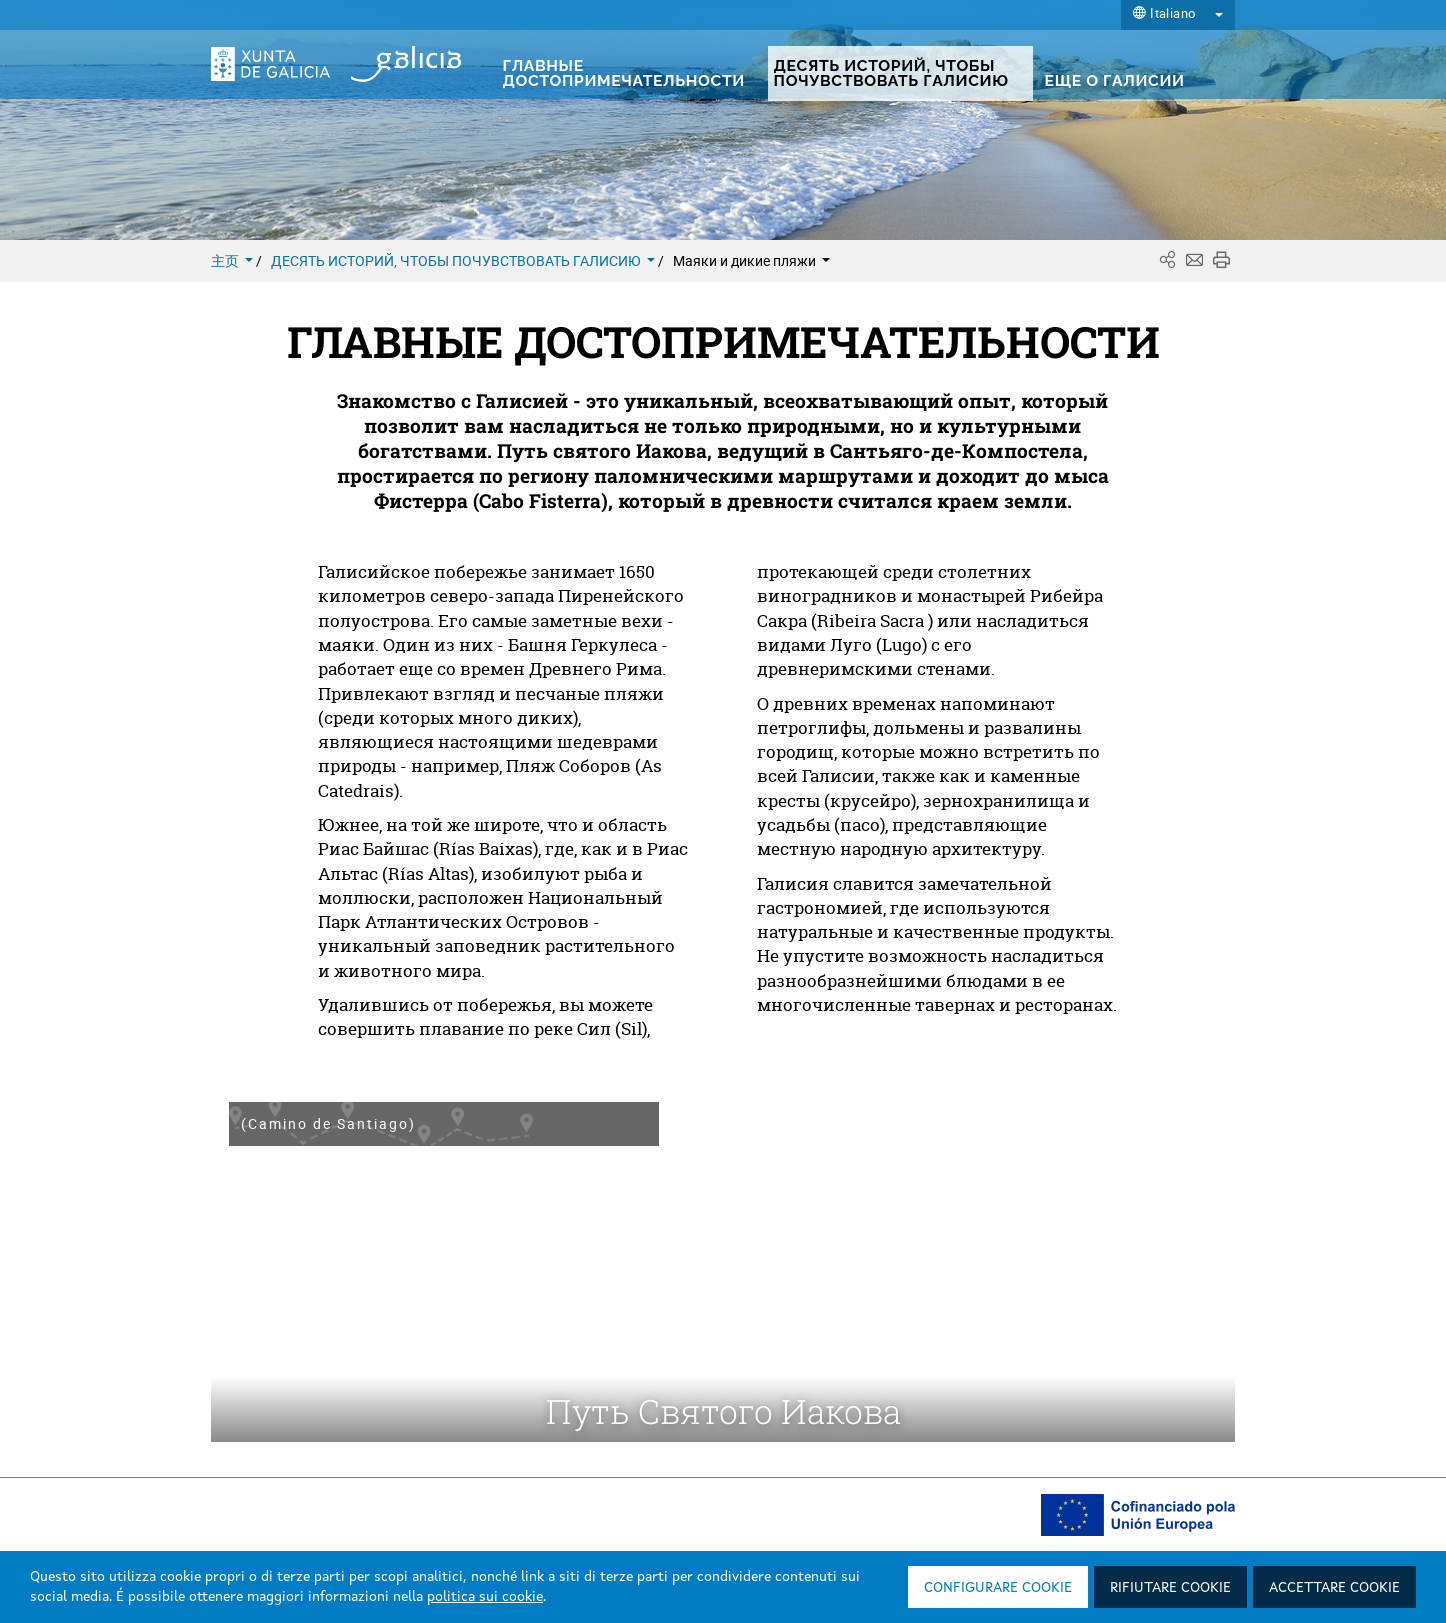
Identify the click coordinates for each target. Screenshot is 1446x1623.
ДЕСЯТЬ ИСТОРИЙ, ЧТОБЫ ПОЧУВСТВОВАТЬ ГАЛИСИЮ (464, 260)
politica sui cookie (485, 1597)
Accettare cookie (1334, 1588)
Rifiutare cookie (1170, 1588)
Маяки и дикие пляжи (751, 260)
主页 (233, 260)
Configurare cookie (998, 1588)
